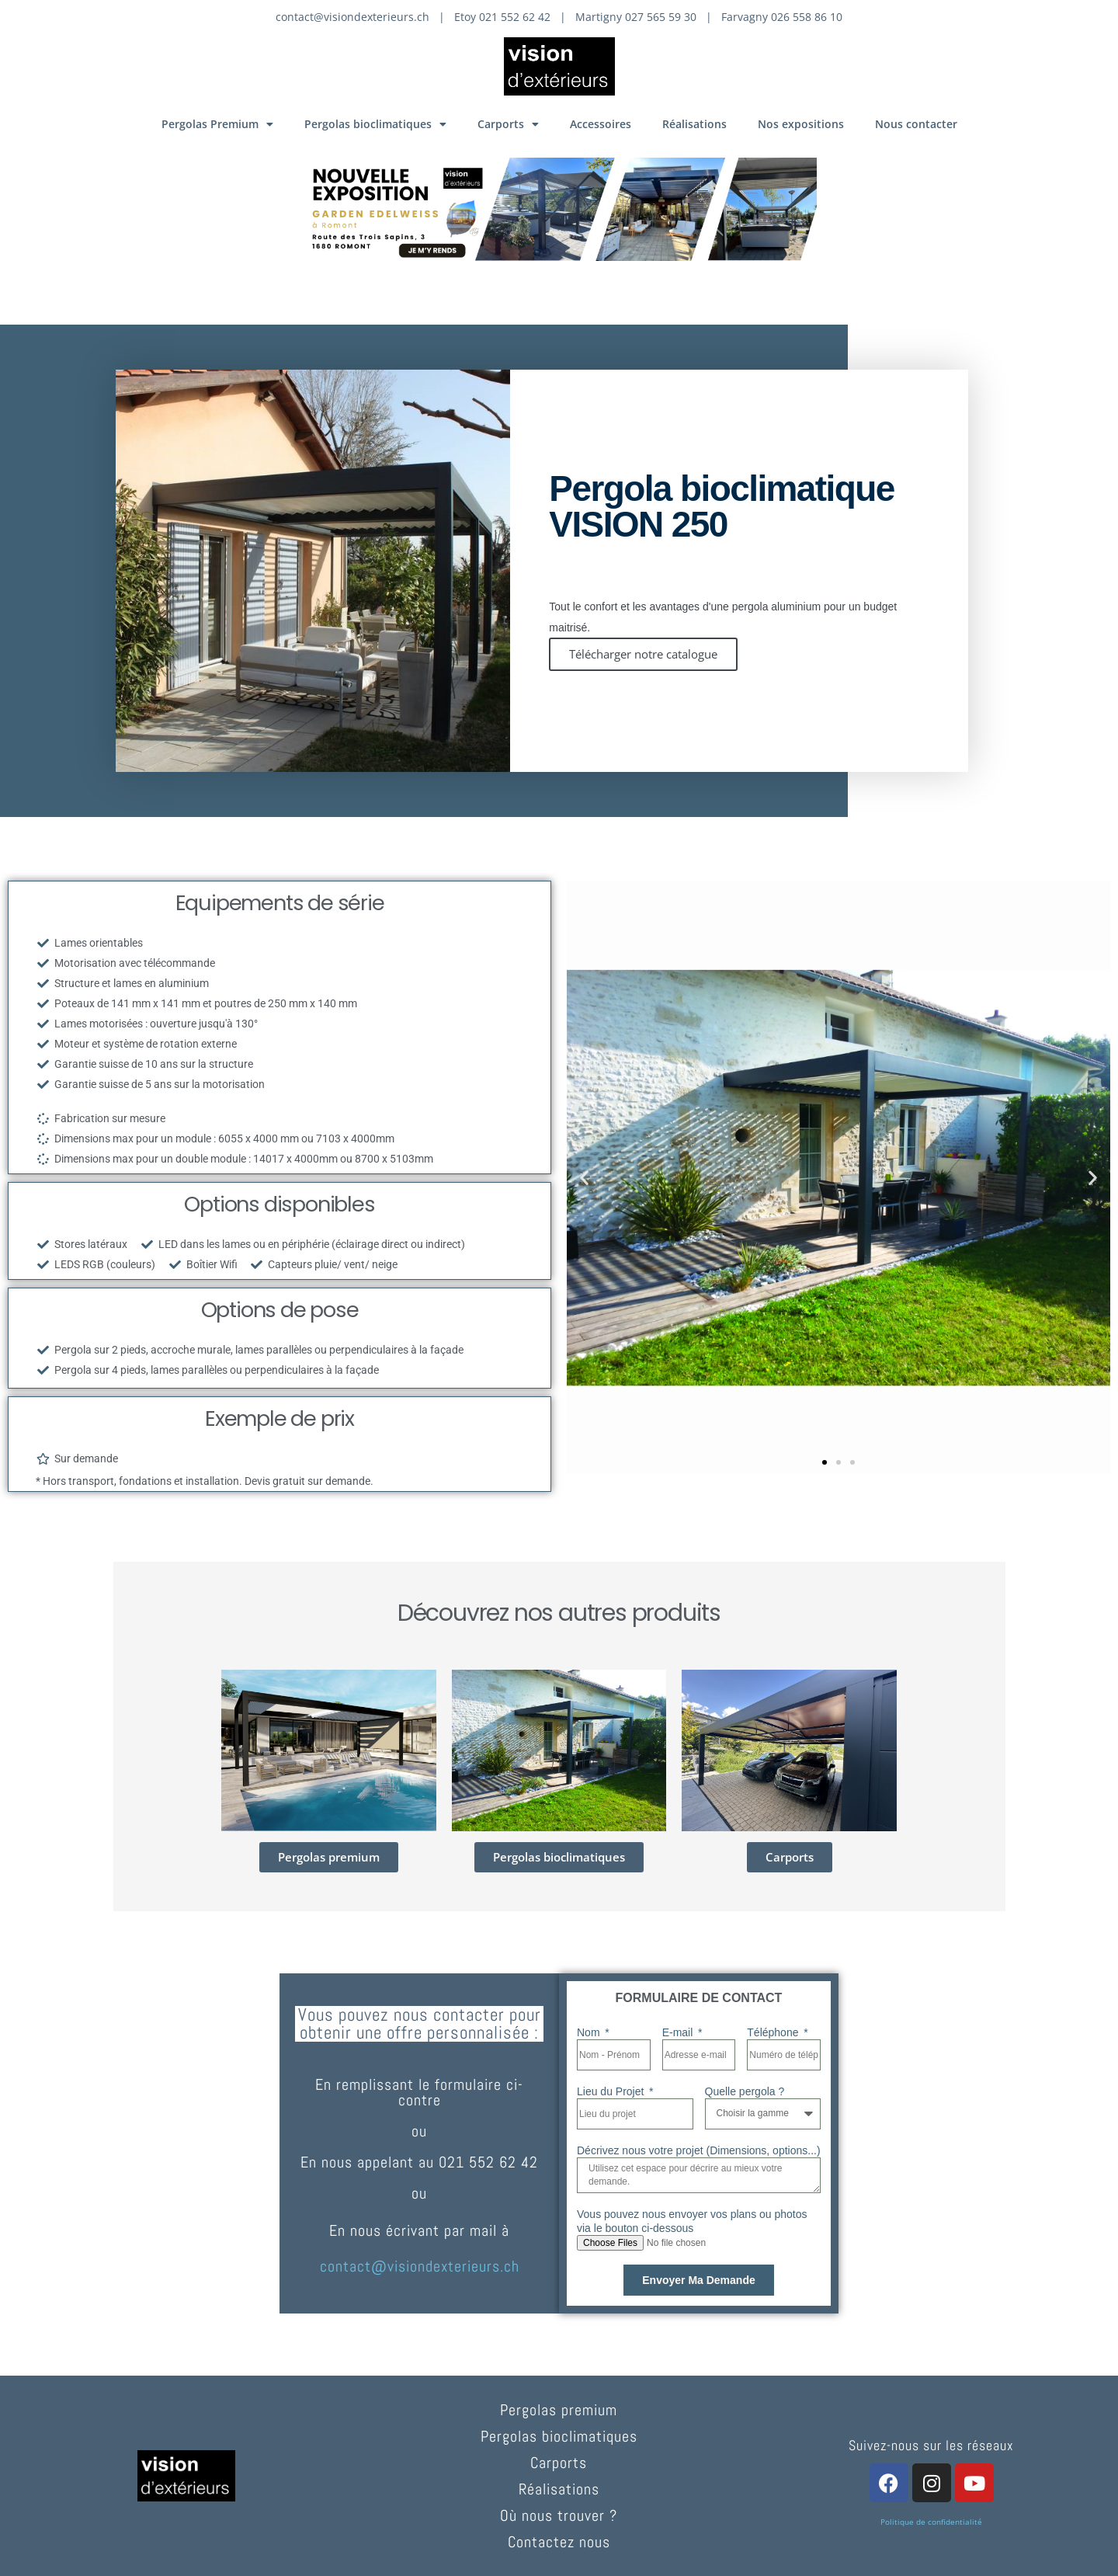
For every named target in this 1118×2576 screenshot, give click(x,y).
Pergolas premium (558, 2410)
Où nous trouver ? (558, 2515)
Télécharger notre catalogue (643, 654)
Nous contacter (916, 123)
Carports (508, 124)
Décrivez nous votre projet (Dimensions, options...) (699, 2150)
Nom (589, 2032)
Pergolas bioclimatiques (375, 124)
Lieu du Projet (612, 2091)
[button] (584, 1177)
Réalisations (694, 123)
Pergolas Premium (217, 124)
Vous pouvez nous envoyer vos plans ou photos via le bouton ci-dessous (692, 2221)
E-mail (679, 2032)
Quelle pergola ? (745, 2091)
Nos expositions (801, 123)
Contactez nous (559, 2542)
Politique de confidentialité (931, 2521)
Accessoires (600, 123)
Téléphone (774, 2032)
